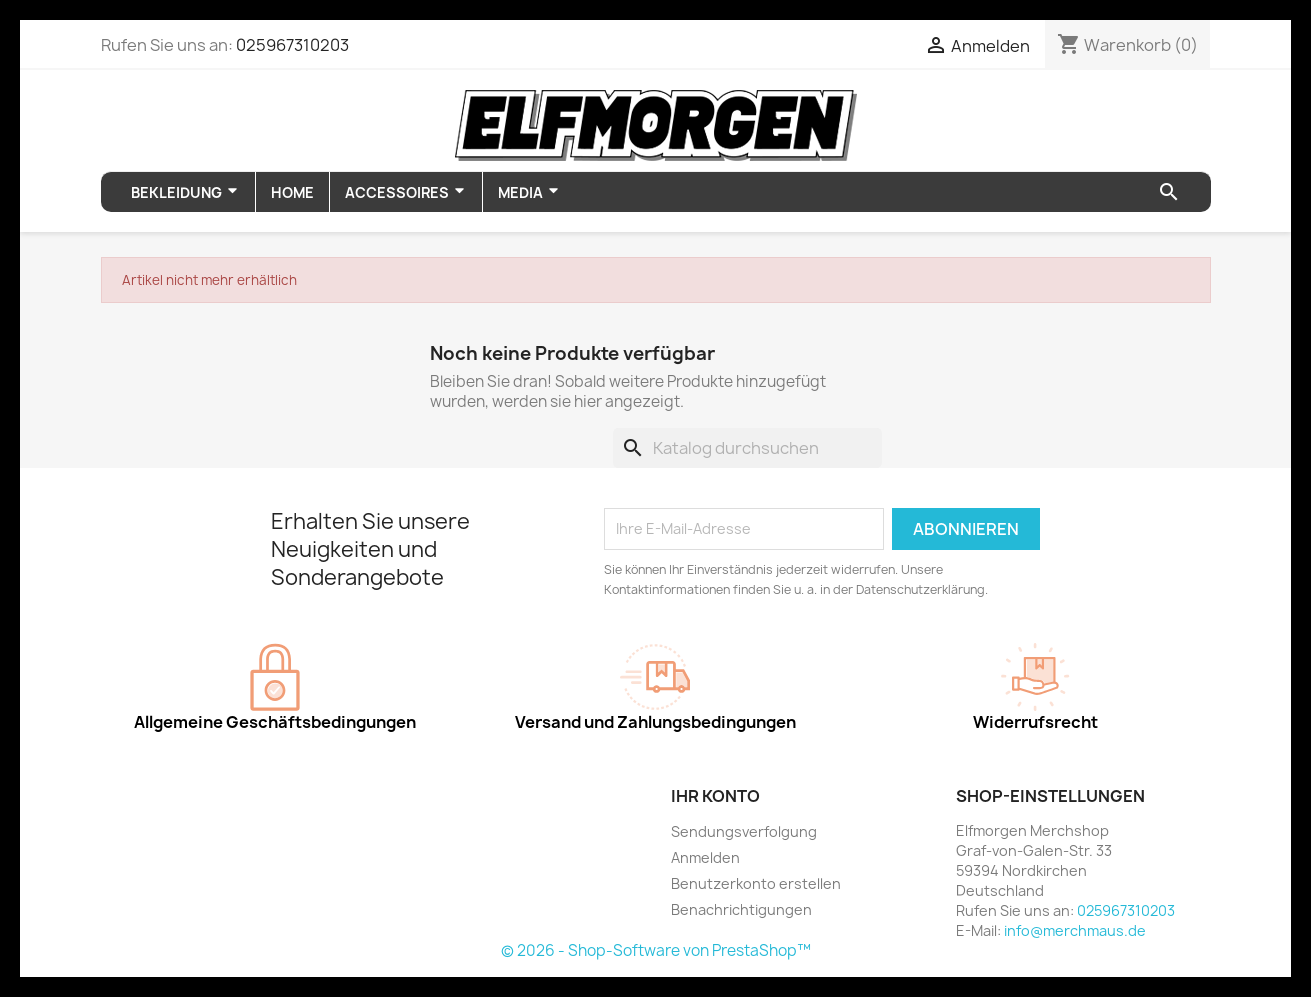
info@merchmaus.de (1075, 930)
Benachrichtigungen (741, 909)
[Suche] (747, 448)
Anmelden (705, 857)
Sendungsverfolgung (744, 831)
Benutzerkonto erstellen (756, 883)
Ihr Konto (715, 796)
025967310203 (292, 45)
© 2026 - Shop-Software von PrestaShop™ (656, 950)
